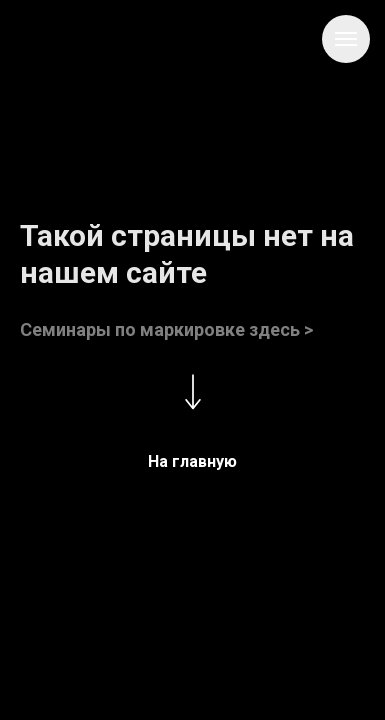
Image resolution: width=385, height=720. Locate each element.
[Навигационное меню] (346, 39)
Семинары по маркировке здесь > (166, 329)
